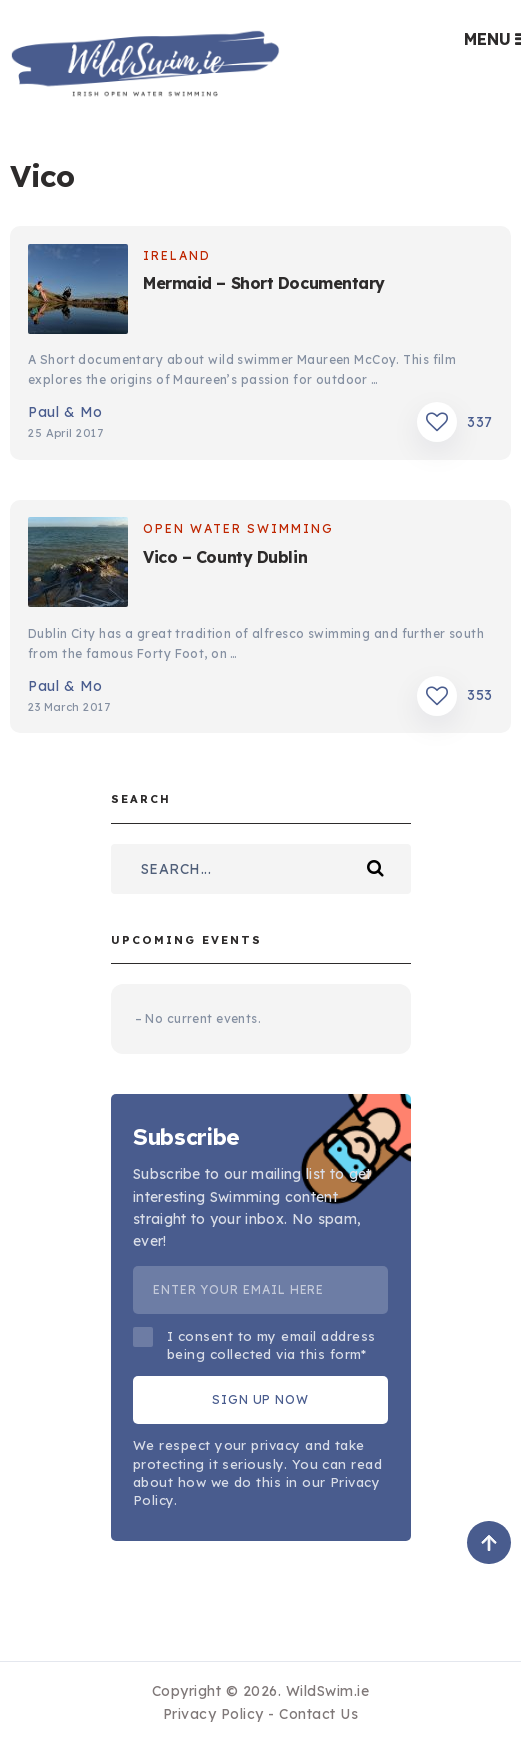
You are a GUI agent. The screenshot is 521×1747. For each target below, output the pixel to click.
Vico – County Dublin (225, 557)
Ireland (177, 255)
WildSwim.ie (328, 1691)
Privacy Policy (213, 1714)
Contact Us (318, 1714)
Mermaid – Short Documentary (264, 283)
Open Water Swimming (238, 528)
